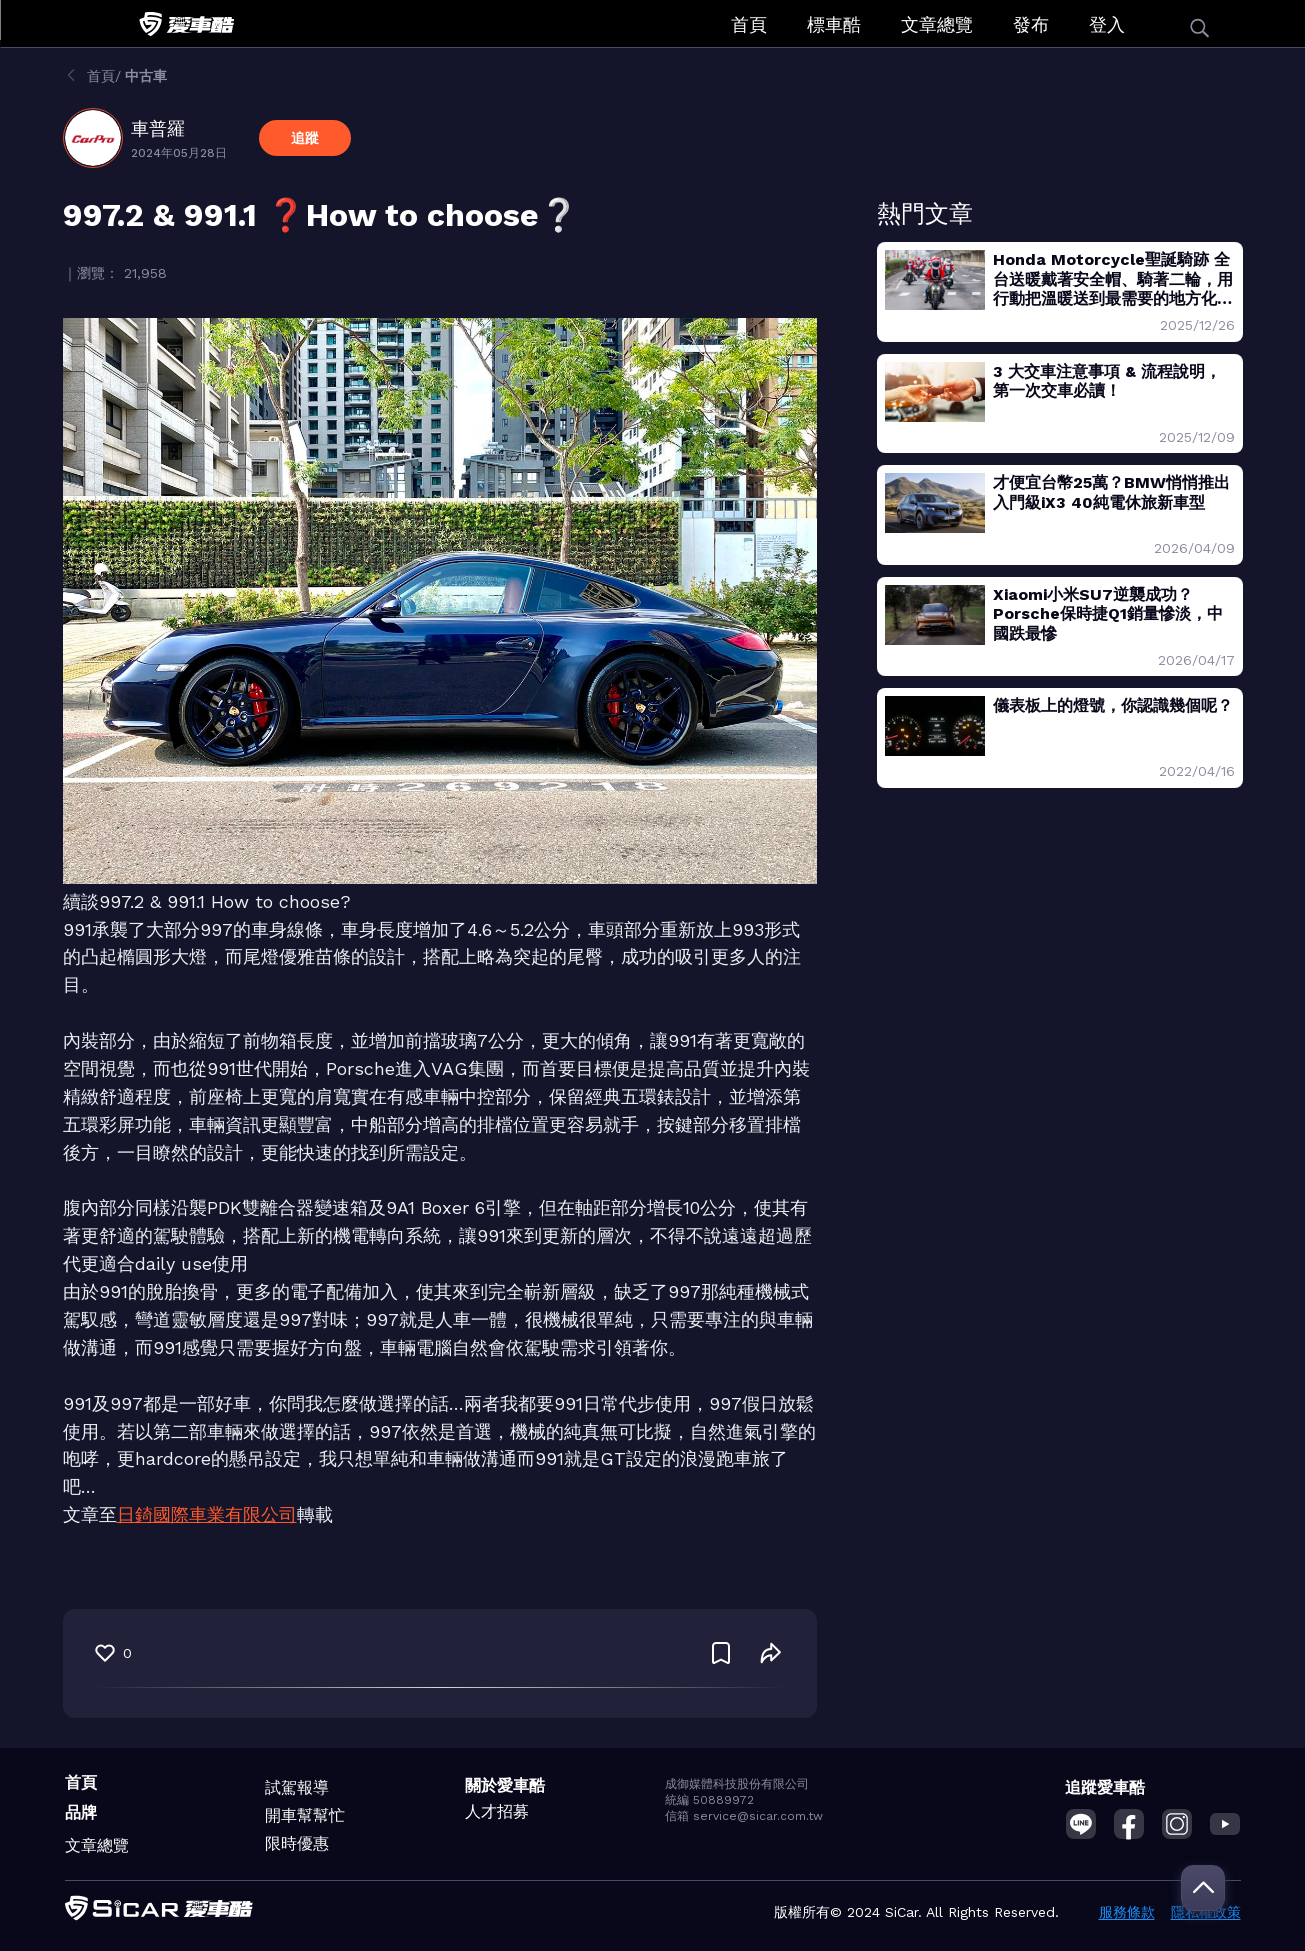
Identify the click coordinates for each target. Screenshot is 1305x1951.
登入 (1107, 24)
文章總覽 (937, 24)
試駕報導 (297, 1787)
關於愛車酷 (505, 1785)
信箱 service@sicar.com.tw (744, 1816)
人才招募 (497, 1811)
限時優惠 (297, 1843)
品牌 (81, 1812)
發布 (1031, 24)
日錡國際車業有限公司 (207, 1514)
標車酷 (834, 24)
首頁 (749, 24)
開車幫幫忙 (305, 1815)
